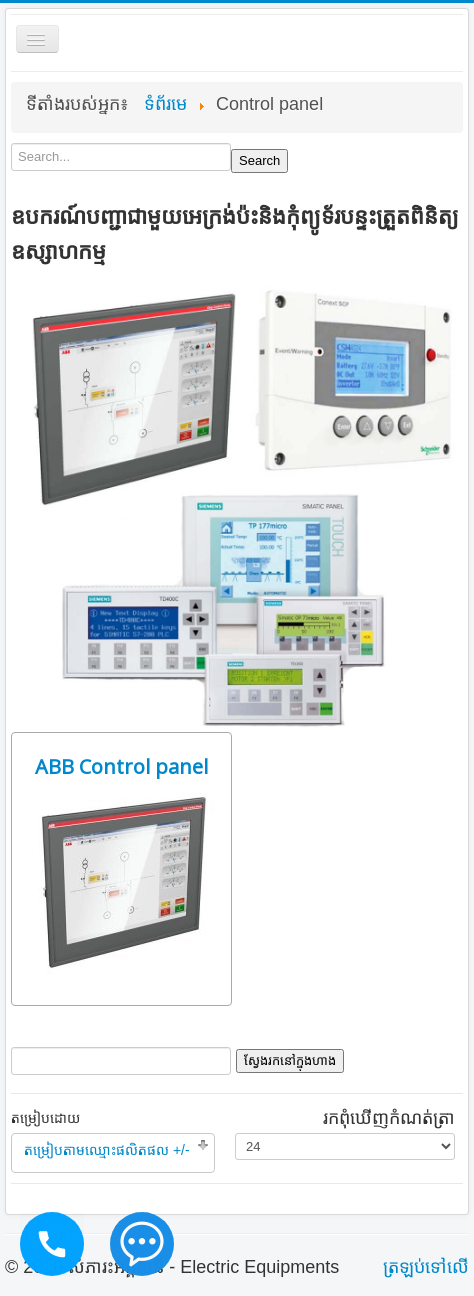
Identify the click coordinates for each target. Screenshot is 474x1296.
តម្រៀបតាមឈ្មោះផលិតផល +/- (107, 1150)
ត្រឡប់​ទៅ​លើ (426, 1267)
